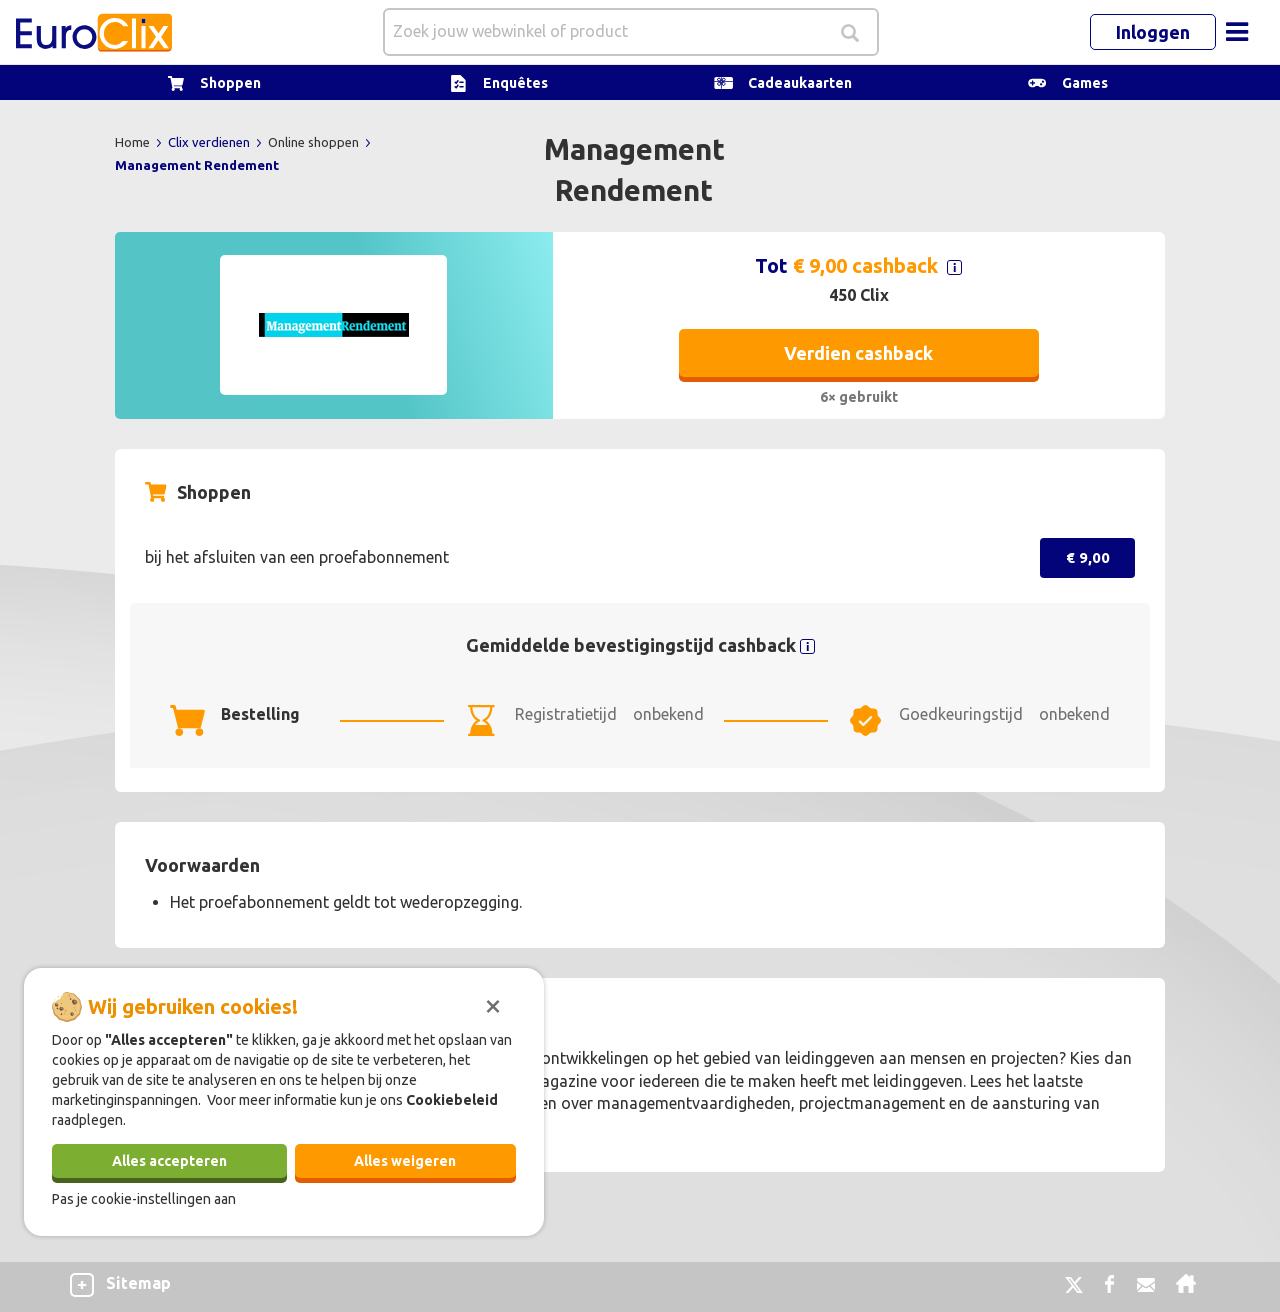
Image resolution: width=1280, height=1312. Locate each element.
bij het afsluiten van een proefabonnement (297, 557)
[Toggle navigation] (1237, 32)
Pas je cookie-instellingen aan (144, 1199)
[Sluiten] (493, 1004)
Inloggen (1153, 32)
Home (134, 142)
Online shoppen (315, 142)
